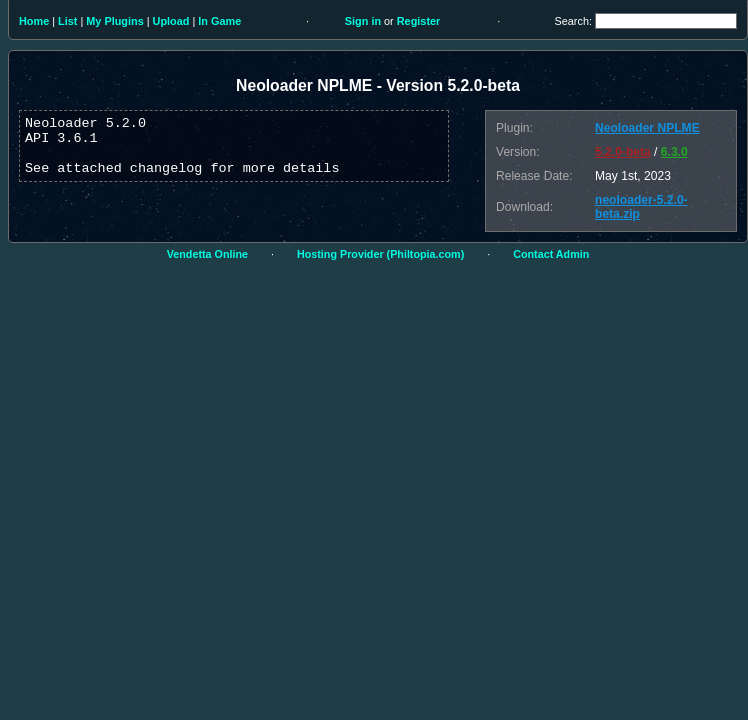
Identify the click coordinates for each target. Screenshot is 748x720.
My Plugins (114, 21)
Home (34, 21)
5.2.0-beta (623, 152)
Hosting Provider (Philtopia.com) (380, 254)
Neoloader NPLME (647, 128)
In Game (219, 21)
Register (419, 21)
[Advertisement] (187, 502)
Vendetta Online (207, 254)
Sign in (363, 21)
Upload (171, 21)
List (67, 21)
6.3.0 (674, 152)
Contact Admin (551, 254)
